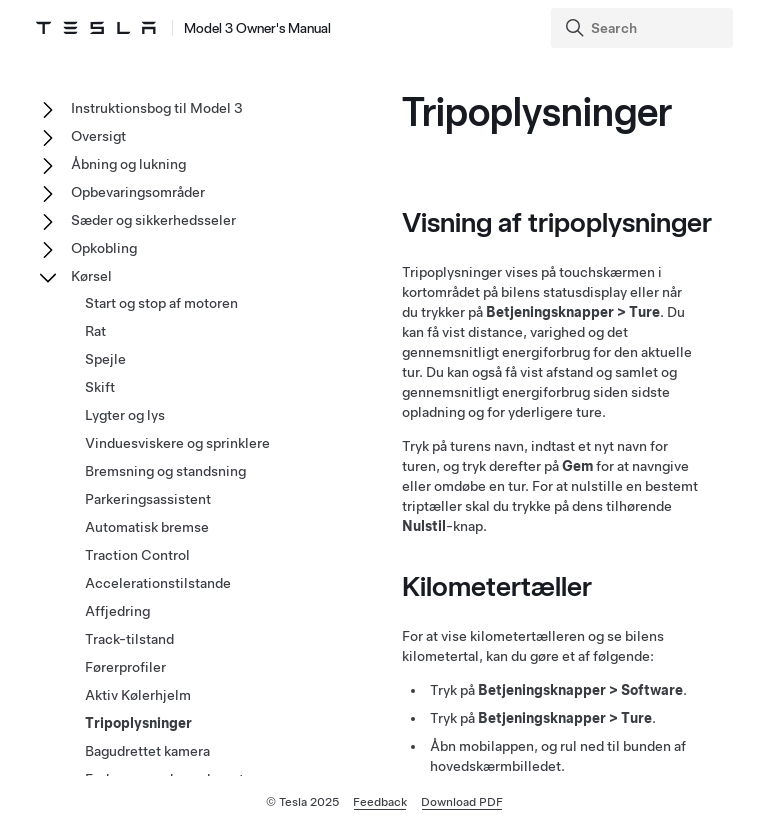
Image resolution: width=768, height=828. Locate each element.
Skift (100, 387)
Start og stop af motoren (161, 303)
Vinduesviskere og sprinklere (177, 443)
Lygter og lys (125, 415)
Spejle (105, 359)
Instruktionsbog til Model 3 (157, 108)
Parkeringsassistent (148, 499)
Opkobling (104, 248)
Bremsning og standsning (165, 471)
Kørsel (91, 276)
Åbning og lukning (128, 164)
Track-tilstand (129, 639)
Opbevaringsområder (138, 192)
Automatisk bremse (147, 527)
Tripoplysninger (138, 723)
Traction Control (137, 555)
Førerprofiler (125, 667)
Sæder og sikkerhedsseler (153, 220)
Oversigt (98, 136)
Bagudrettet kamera (147, 751)
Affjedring (117, 611)
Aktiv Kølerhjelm (138, 695)
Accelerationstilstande (158, 583)
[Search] (644, 28)
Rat (95, 331)
